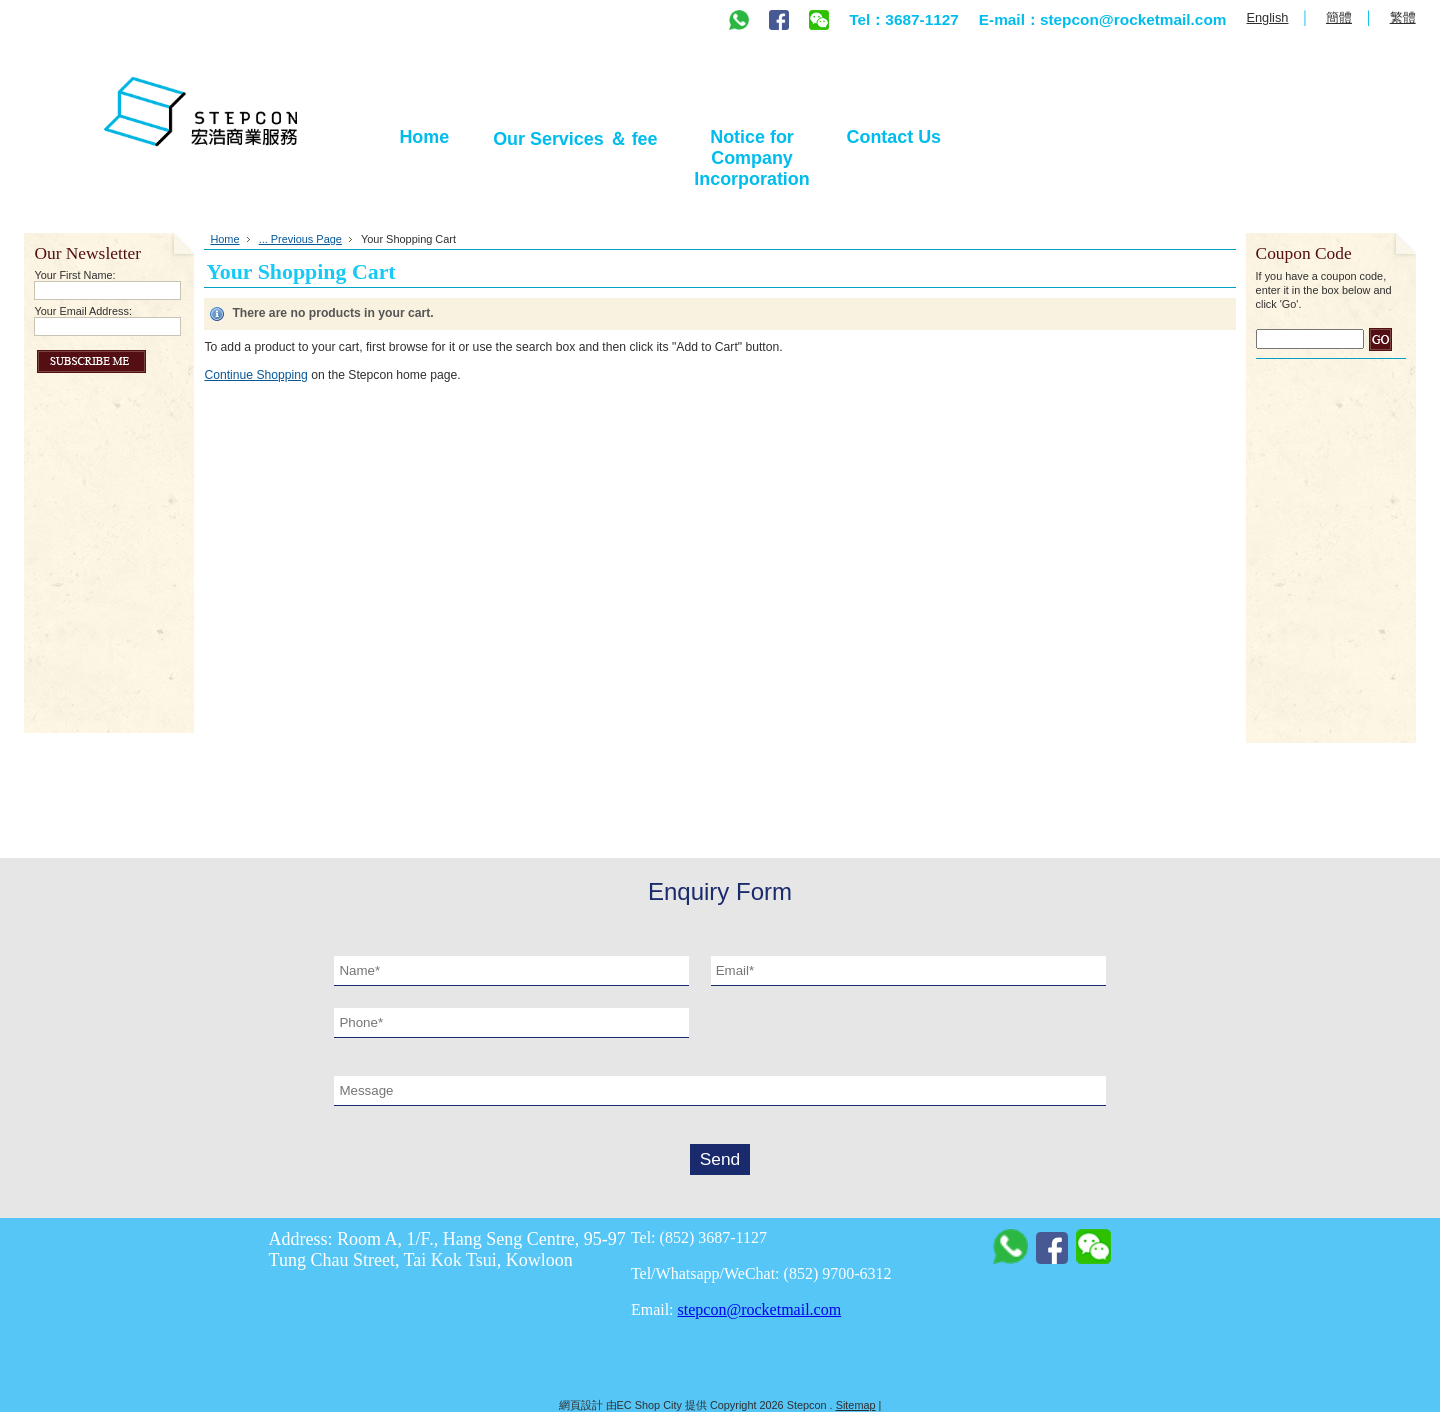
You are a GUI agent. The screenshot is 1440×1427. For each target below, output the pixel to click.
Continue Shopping (255, 375)
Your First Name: (74, 275)
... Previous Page (300, 239)
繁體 (1403, 17)
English (1267, 17)
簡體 (1339, 17)
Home (224, 239)
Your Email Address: (83, 311)
